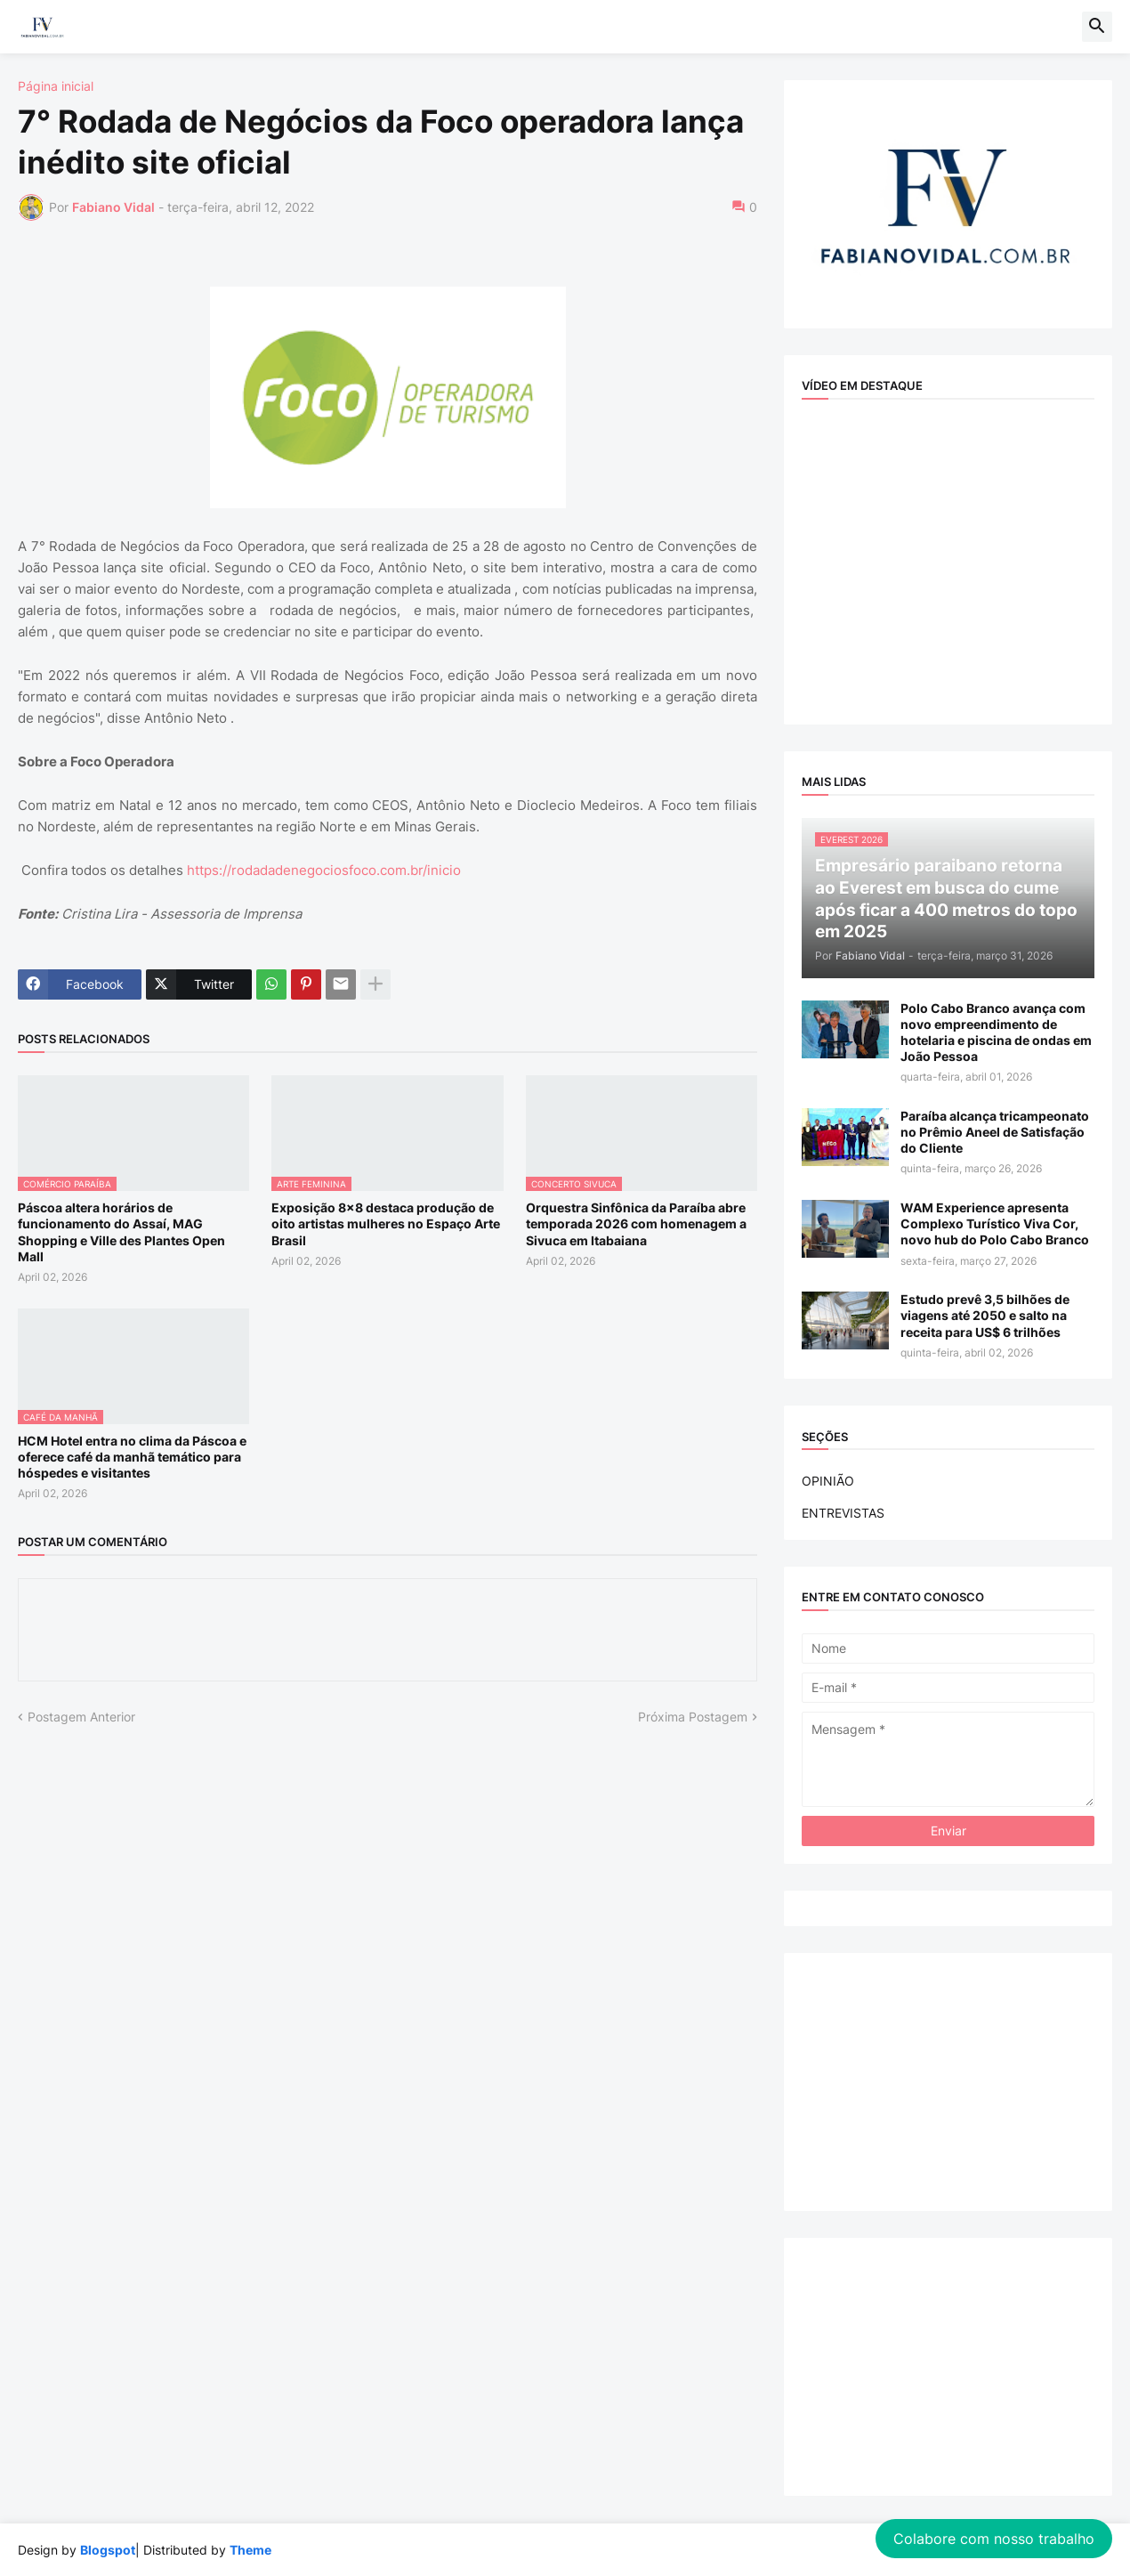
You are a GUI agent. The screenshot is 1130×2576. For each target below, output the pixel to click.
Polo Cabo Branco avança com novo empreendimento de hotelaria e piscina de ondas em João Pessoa (996, 1032)
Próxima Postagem (692, 1716)
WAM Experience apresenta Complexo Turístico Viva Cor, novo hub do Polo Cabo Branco (994, 1223)
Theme (250, 2549)
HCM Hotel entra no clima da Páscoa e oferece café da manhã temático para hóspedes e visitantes (132, 1456)
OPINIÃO (828, 1480)
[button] (1097, 27)
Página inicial (55, 86)
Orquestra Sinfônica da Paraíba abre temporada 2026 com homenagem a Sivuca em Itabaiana (636, 1223)
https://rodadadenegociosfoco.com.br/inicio (322, 870)
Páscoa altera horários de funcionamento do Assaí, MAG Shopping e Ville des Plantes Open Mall (121, 1232)
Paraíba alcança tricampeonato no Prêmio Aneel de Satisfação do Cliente (994, 1131)
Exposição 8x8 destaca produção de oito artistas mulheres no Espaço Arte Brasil (385, 1223)
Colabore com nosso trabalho (993, 2539)
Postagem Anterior (81, 1716)
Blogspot (107, 2549)
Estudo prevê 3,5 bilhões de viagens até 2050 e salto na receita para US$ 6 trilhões (984, 1315)
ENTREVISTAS (843, 1512)
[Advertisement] (948, 2082)
